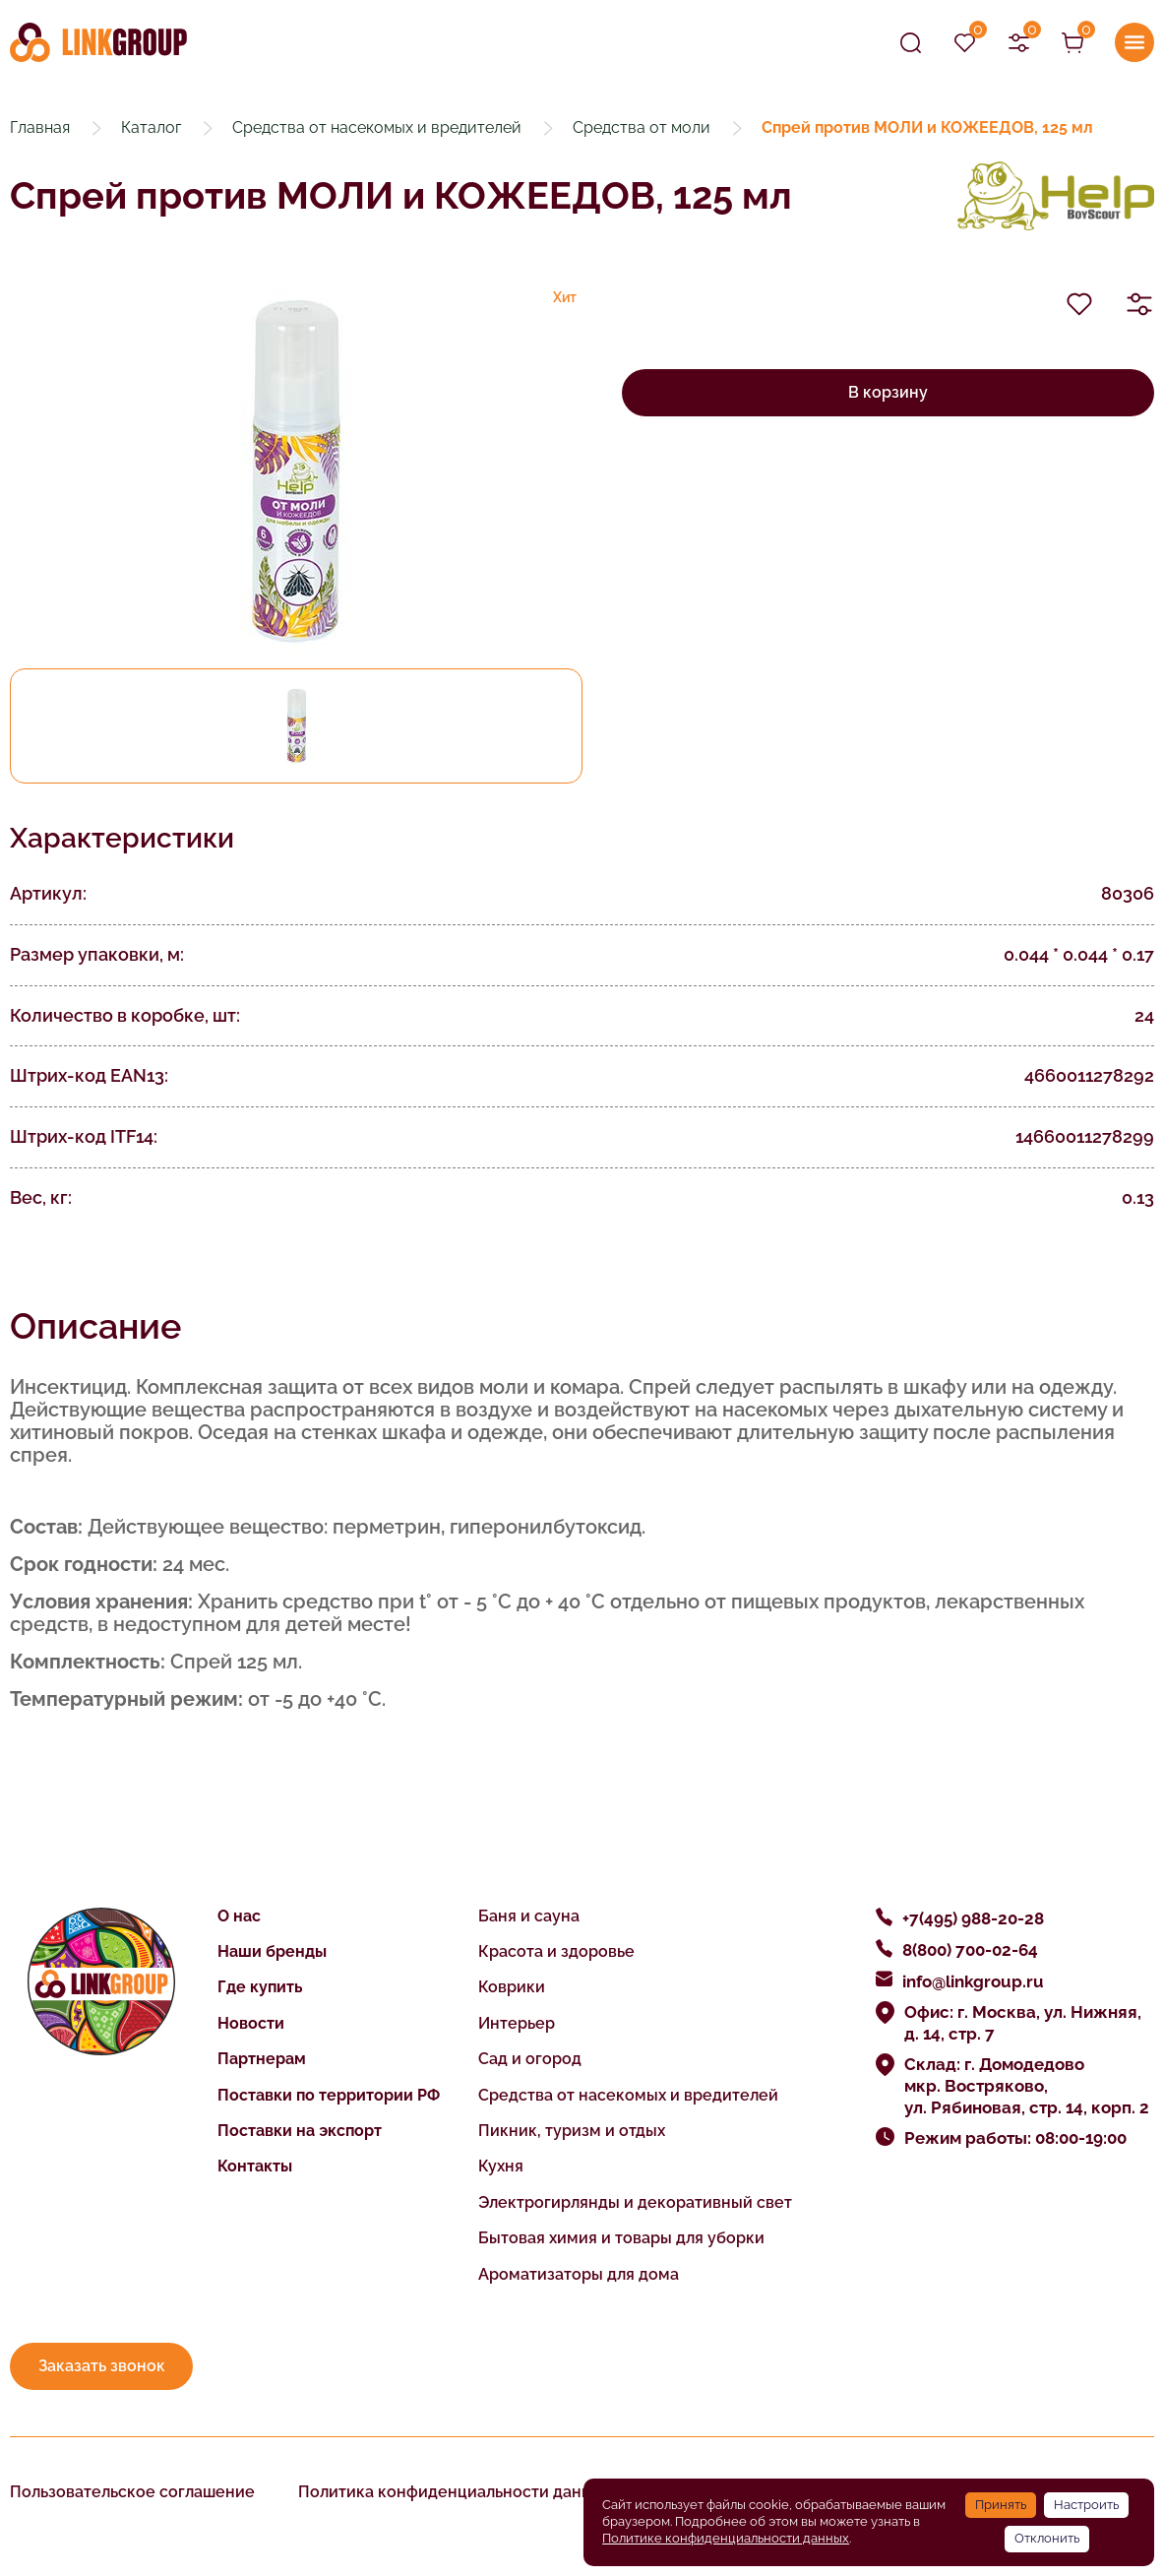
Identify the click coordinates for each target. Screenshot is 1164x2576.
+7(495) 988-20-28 (973, 1918)
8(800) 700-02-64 (970, 1950)
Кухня (500, 2166)
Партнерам (261, 2058)
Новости (250, 2023)
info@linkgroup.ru (973, 1981)
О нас (239, 1916)
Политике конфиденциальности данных (725, 2538)
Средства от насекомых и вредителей (376, 127)
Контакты (254, 2166)
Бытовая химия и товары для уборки (621, 2238)
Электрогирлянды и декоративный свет (635, 2202)
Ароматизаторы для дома (578, 2274)
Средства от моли (641, 127)
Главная (40, 127)
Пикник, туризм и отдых (571, 2130)
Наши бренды (272, 1951)
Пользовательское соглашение (132, 2491)
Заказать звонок (101, 2365)
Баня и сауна (529, 1916)
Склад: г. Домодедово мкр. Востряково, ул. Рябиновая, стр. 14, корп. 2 (1026, 2085)
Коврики (511, 1987)
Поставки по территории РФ (328, 2095)
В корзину (888, 392)
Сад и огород (530, 2058)
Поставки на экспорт (299, 2130)
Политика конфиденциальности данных (454, 2491)
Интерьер (516, 2023)
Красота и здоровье (556, 1951)
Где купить (260, 1987)
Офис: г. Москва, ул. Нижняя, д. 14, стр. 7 (1022, 2022)
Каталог (151, 127)
